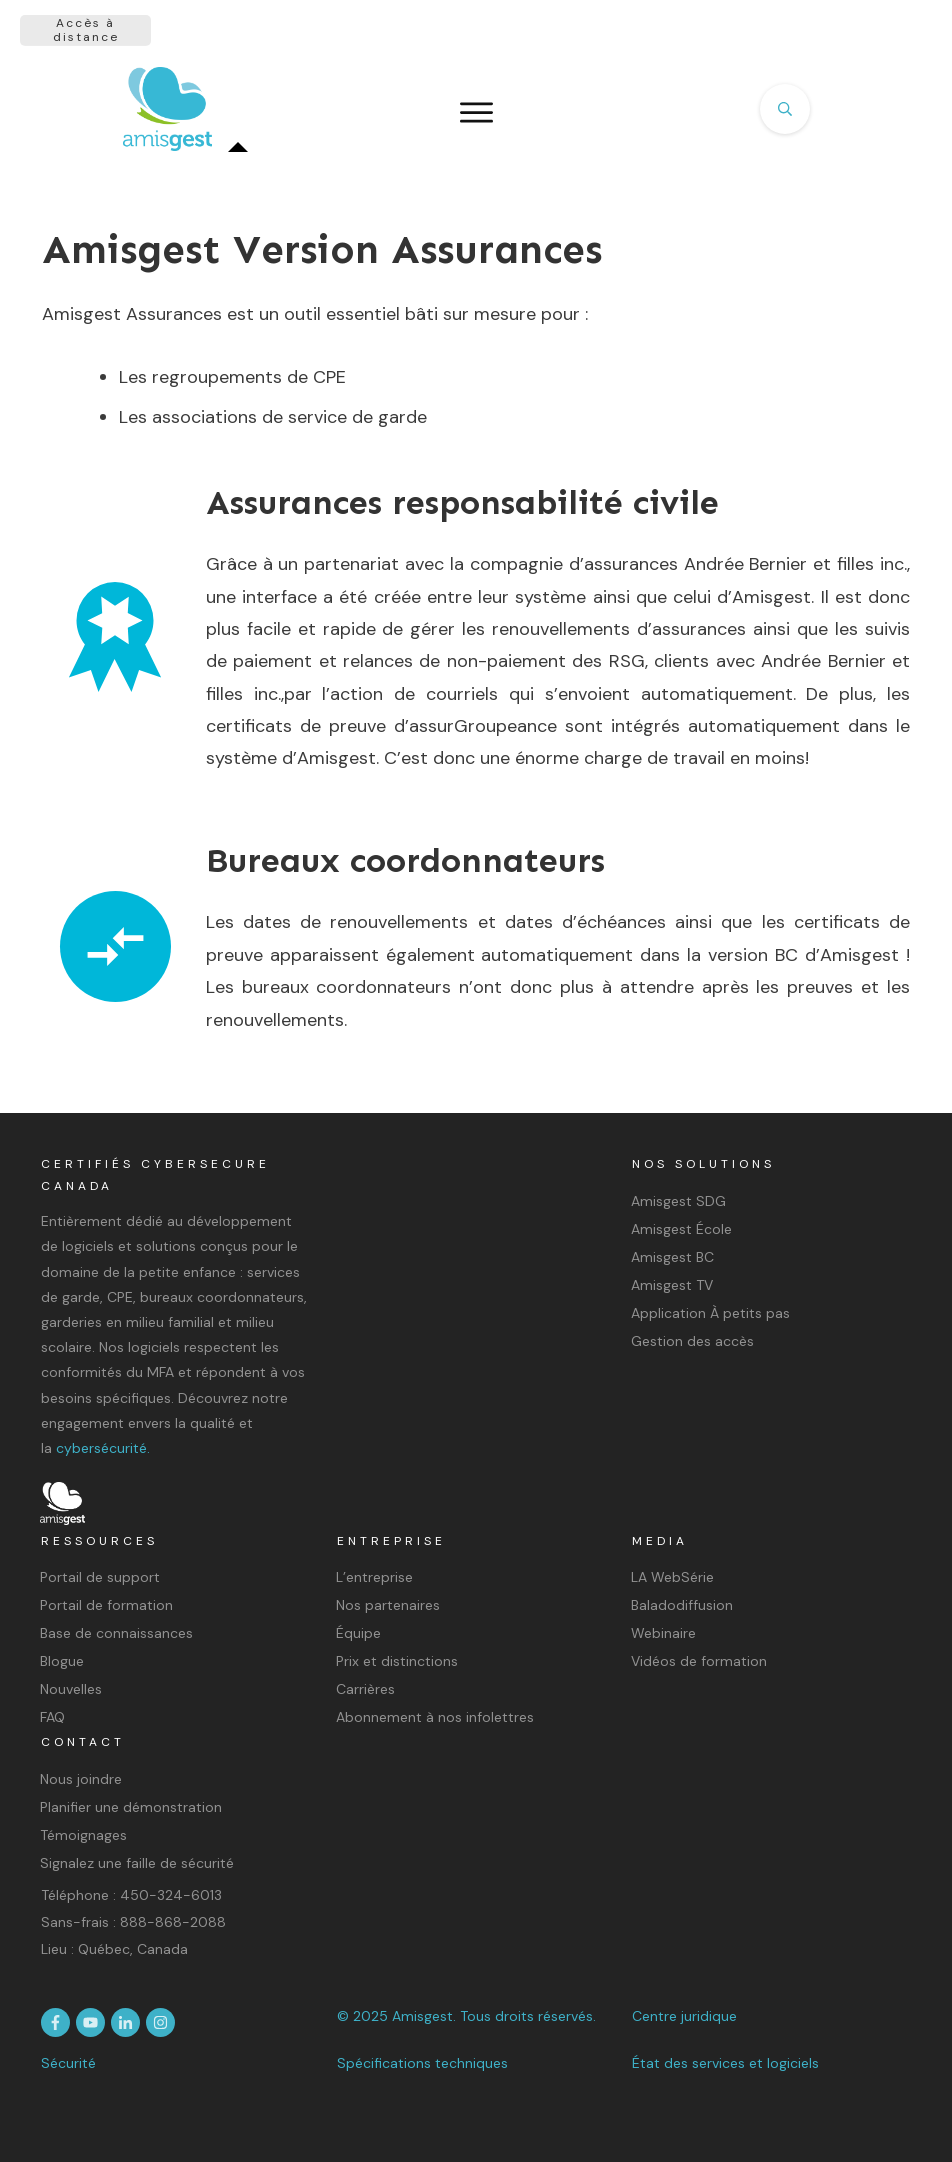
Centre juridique (684, 2016)
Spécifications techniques (422, 2063)
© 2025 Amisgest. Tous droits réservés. (466, 2016)
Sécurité (68, 2063)
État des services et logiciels (725, 2063)
